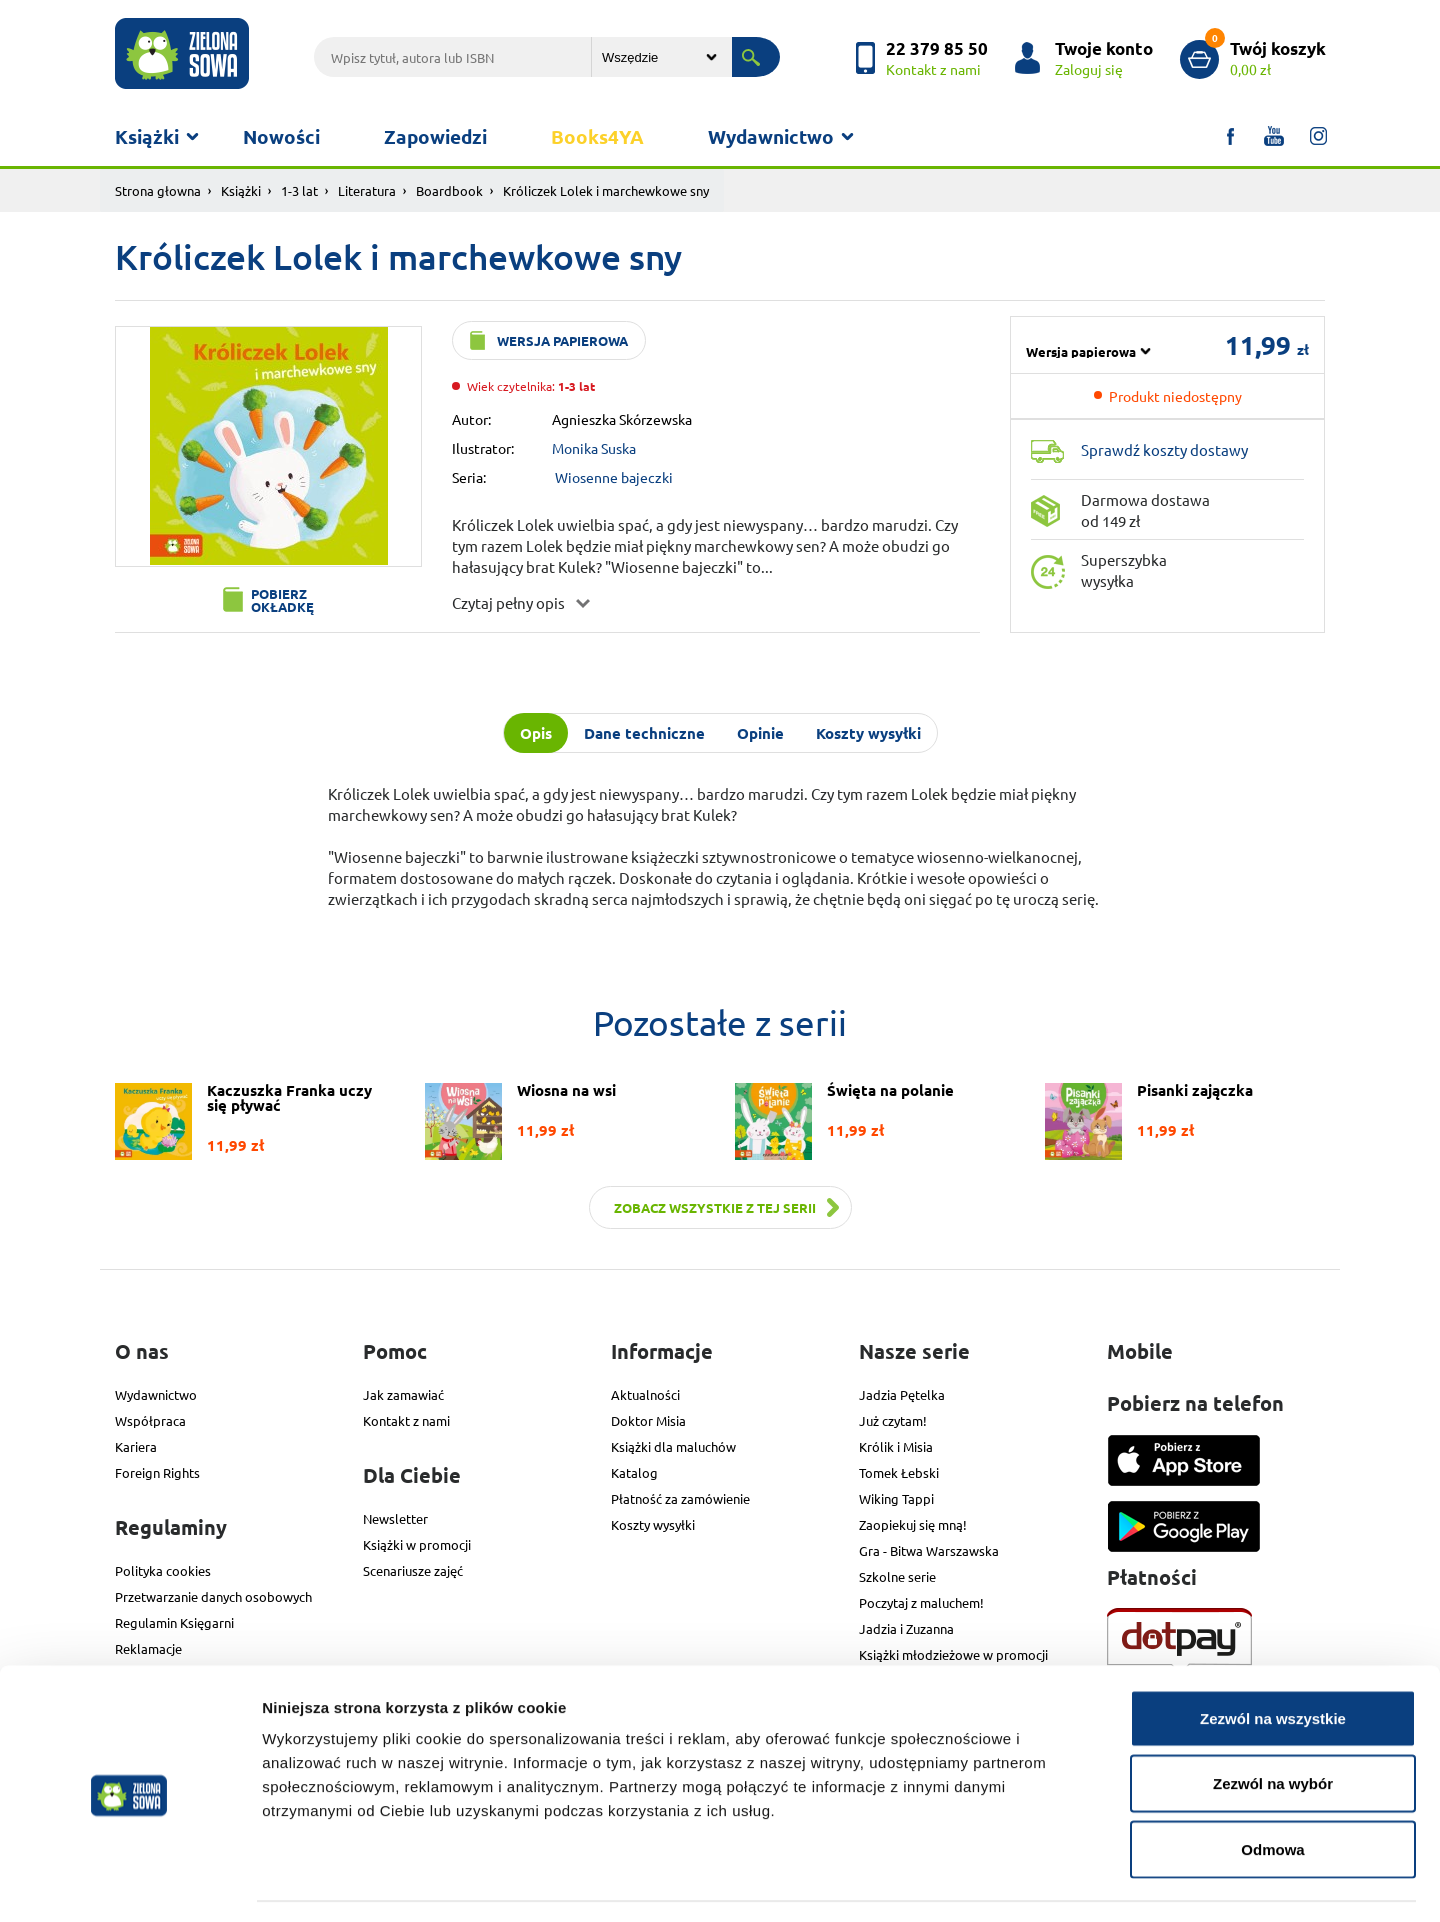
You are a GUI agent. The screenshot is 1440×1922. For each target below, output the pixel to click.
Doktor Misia (648, 1420)
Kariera (136, 1446)
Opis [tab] (536, 733)
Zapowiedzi (435, 136)
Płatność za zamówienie (680, 1498)
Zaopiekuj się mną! (913, 1524)
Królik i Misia (896, 1446)
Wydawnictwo (771, 136)
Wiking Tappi (896, 1498)
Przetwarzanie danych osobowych (213, 1596)
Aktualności (645, 1394)
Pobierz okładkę (282, 600)
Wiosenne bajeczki (614, 477)
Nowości (281, 136)
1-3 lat (299, 190)
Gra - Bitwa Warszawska (929, 1550)
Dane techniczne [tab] (644, 733)
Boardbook (449, 190)
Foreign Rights (157, 1472)
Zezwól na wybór (1273, 1725)
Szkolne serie (897, 1576)
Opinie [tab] (760, 733)
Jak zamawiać (403, 1394)
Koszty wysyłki (653, 1524)
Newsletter (395, 1518)
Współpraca (150, 1420)
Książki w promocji (417, 1544)
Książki (147, 136)
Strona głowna (158, 190)
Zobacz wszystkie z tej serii (715, 1207)
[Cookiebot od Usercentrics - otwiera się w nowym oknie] (129, 1883)
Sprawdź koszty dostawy (1164, 449)
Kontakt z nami (406, 1420)
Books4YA (597, 136)
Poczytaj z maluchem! (921, 1602)
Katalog (634, 1472)
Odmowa (1272, 1790)
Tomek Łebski (899, 1472)
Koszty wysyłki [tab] (868, 733)
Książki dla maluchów (673, 1446)
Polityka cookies (163, 1570)
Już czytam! (893, 1420)
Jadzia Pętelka (902, 1394)
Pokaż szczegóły (1067, 1882)
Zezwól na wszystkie (1273, 1659)
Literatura (367, 190)
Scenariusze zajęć (413, 1570)
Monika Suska (594, 448)
